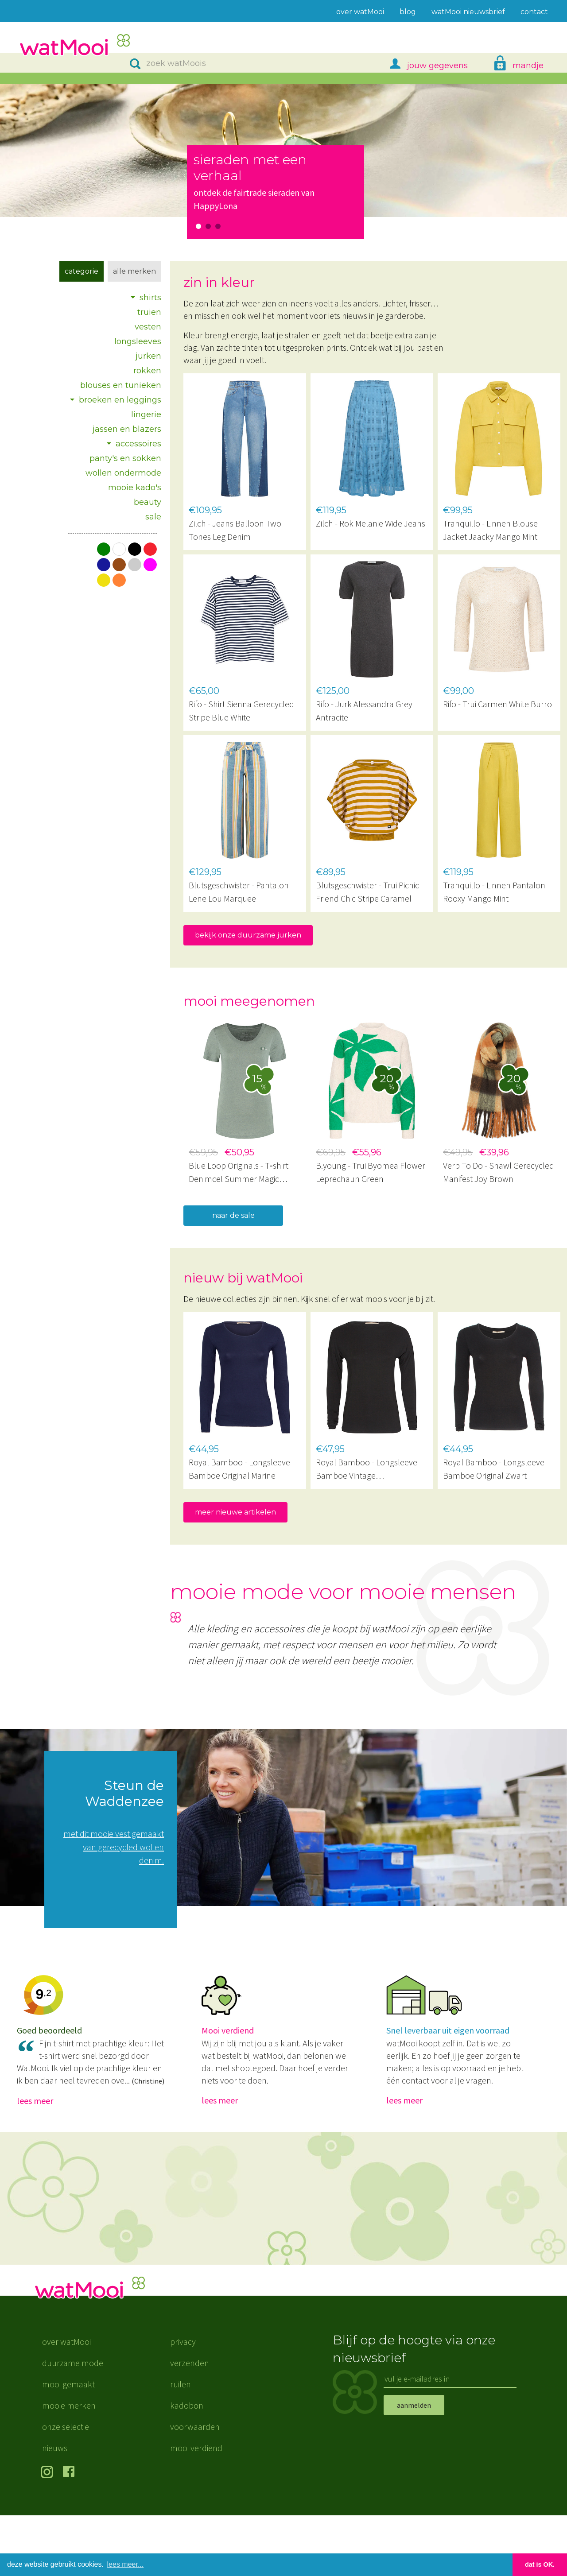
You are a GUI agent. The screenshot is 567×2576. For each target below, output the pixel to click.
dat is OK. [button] (540, 2564)
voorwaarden (195, 2487)
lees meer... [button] (125, 2564)
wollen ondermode (123, 473)
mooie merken (69, 2465)
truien (149, 312)
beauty (147, 502)
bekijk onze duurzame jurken (248, 935)
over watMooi (66, 2402)
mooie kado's (134, 487)
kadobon (186, 2465)
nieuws (54, 2508)
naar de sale (233, 1215)
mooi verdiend (196, 2508)
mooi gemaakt (68, 2444)
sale (153, 517)
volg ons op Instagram (48, 2533)
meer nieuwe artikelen (235, 1512)
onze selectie (65, 2487)
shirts (150, 297)
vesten (148, 327)
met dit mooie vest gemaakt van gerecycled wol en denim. (113, 1847)
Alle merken (134, 271)
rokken (147, 371)
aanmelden (414, 2465)
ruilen (180, 2444)
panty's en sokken (125, 458)
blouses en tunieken (120, 385)
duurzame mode (72, 2423)
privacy (183, 2402)
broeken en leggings (120, 400)
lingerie (146, 414)
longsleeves (137, 341)
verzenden (189, 2423)
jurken (148, 356)
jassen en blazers (127, 429)
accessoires (138, 444)
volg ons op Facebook (70, 2533)
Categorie (81, 271)
